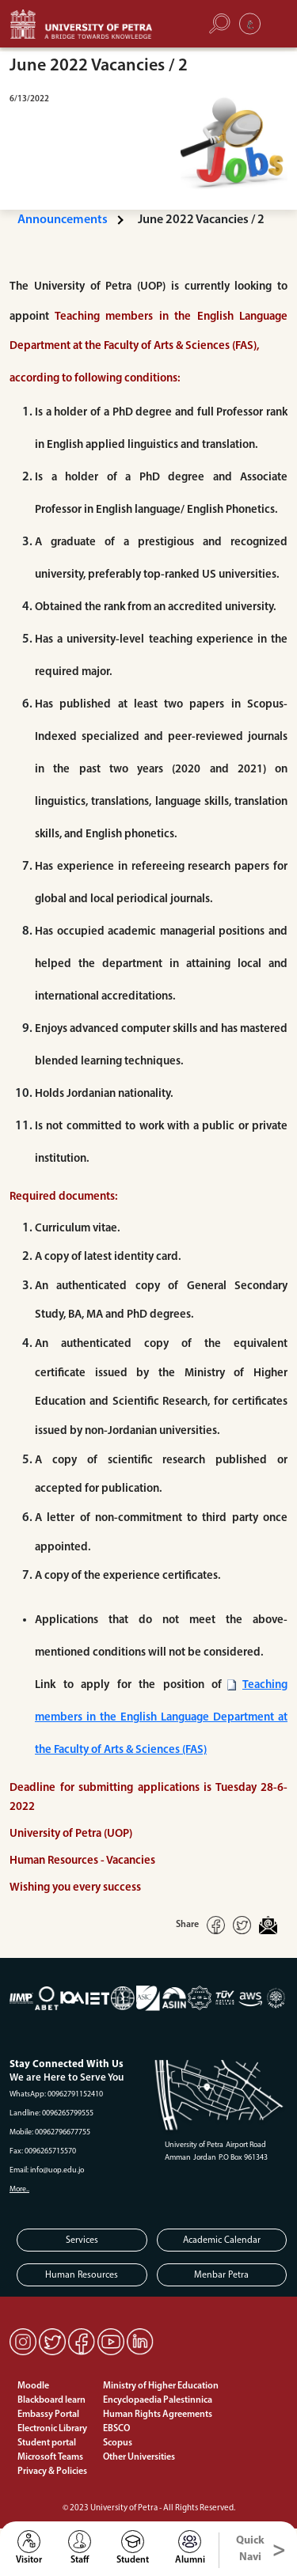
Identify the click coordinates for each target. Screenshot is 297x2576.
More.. (19, 2189)
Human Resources (81, 2275)
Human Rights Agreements (157, 2414)
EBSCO (116, 2429)
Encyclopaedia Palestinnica (157, 2400)
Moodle (33, 2386)
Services (82, 2240)
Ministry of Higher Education (161, 2386)
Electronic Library (52, 2429)
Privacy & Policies (52, 2471)
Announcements (62, 220)
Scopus (117, 2443)
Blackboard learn (51, 2400)
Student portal (46, 2443)
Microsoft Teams (50, 2457)
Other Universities (139, 2457)
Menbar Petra (221, 2275)
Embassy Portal (48, 2414)
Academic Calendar (222, 2240)
